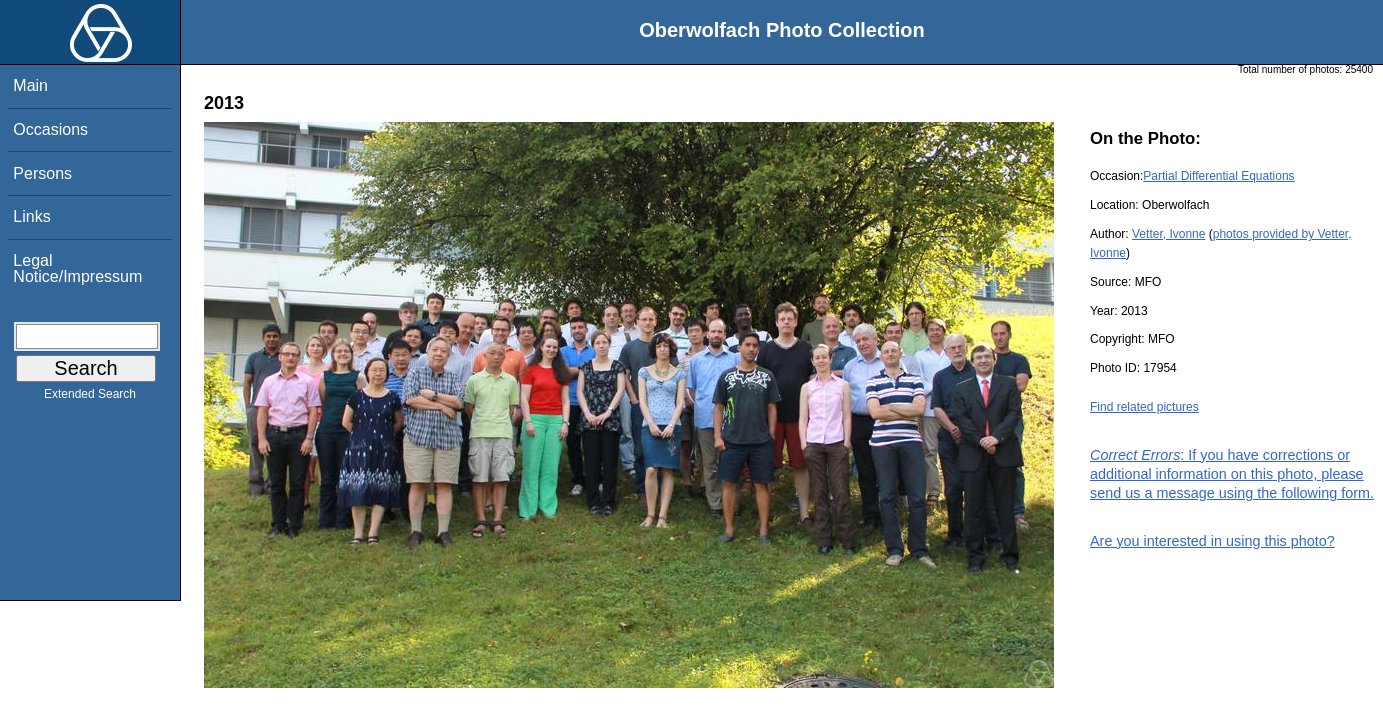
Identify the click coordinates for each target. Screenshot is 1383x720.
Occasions (50, 129)
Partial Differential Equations (1218, 176)
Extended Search (90, 398)
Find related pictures (1144, 407)
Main (30, 85)
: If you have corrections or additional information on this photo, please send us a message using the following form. (1232, 474)
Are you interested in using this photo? (1212, 541)
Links (31, 216)
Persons (42, 173)
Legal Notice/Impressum (77, 268)
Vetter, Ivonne (1168, 234)
